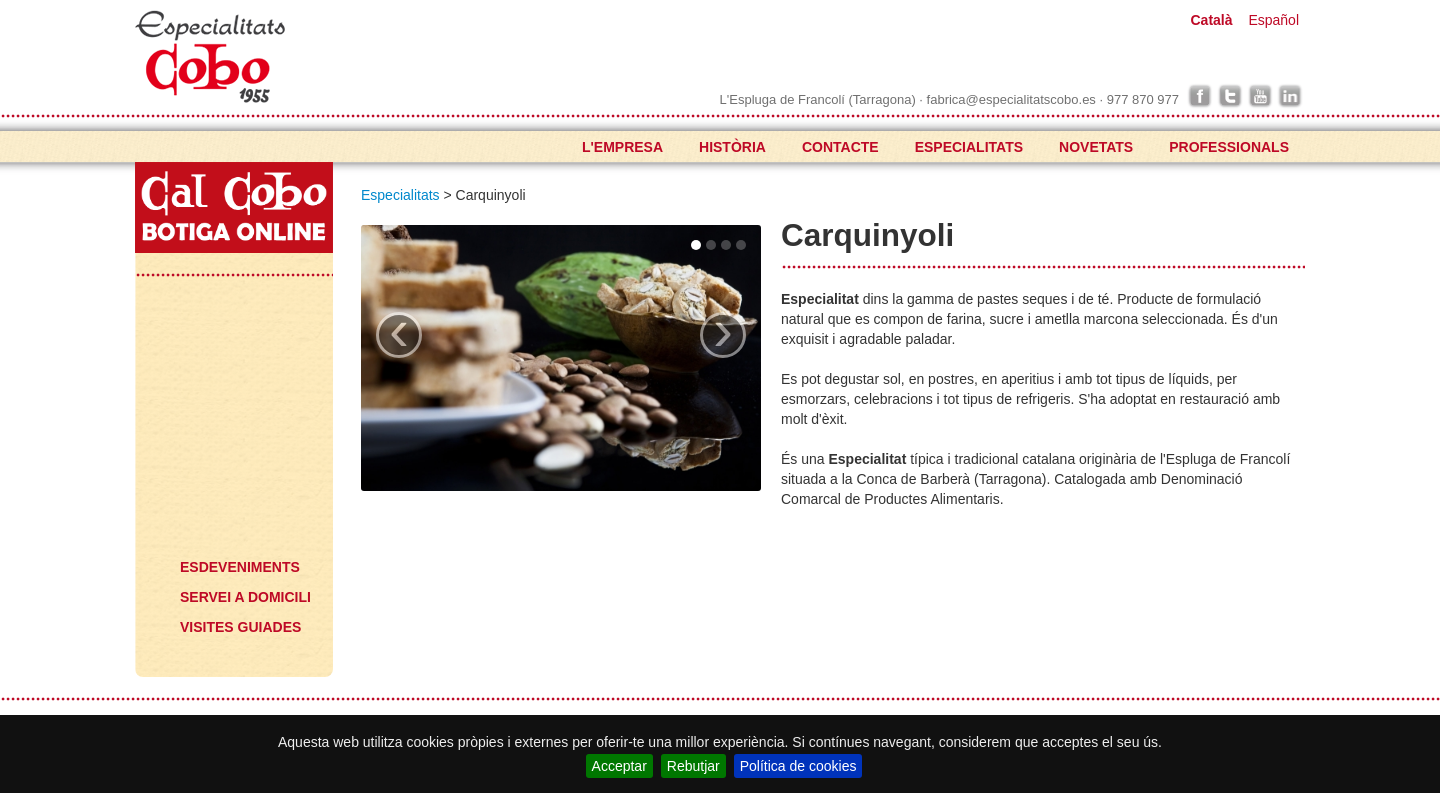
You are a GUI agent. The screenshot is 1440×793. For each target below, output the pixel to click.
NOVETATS (1096, 147)
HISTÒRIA (732, 147)
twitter (1230, 96)
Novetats (231, 387)
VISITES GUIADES (240, 627)
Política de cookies (798, 766)
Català (1211, 20)
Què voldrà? (231, 517)
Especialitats (231, 327)
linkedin (1290, 96)
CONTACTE (840, 147)
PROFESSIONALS (1229, 147)
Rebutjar (693, 766)
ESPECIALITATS (969, 147)
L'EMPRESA (622, 147)
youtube (1260, 96)
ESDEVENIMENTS (240, 567)
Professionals (231, 447)
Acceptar (619, 766)
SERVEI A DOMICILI (245, 597)
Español (1273, 20)
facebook (1200, 96)
